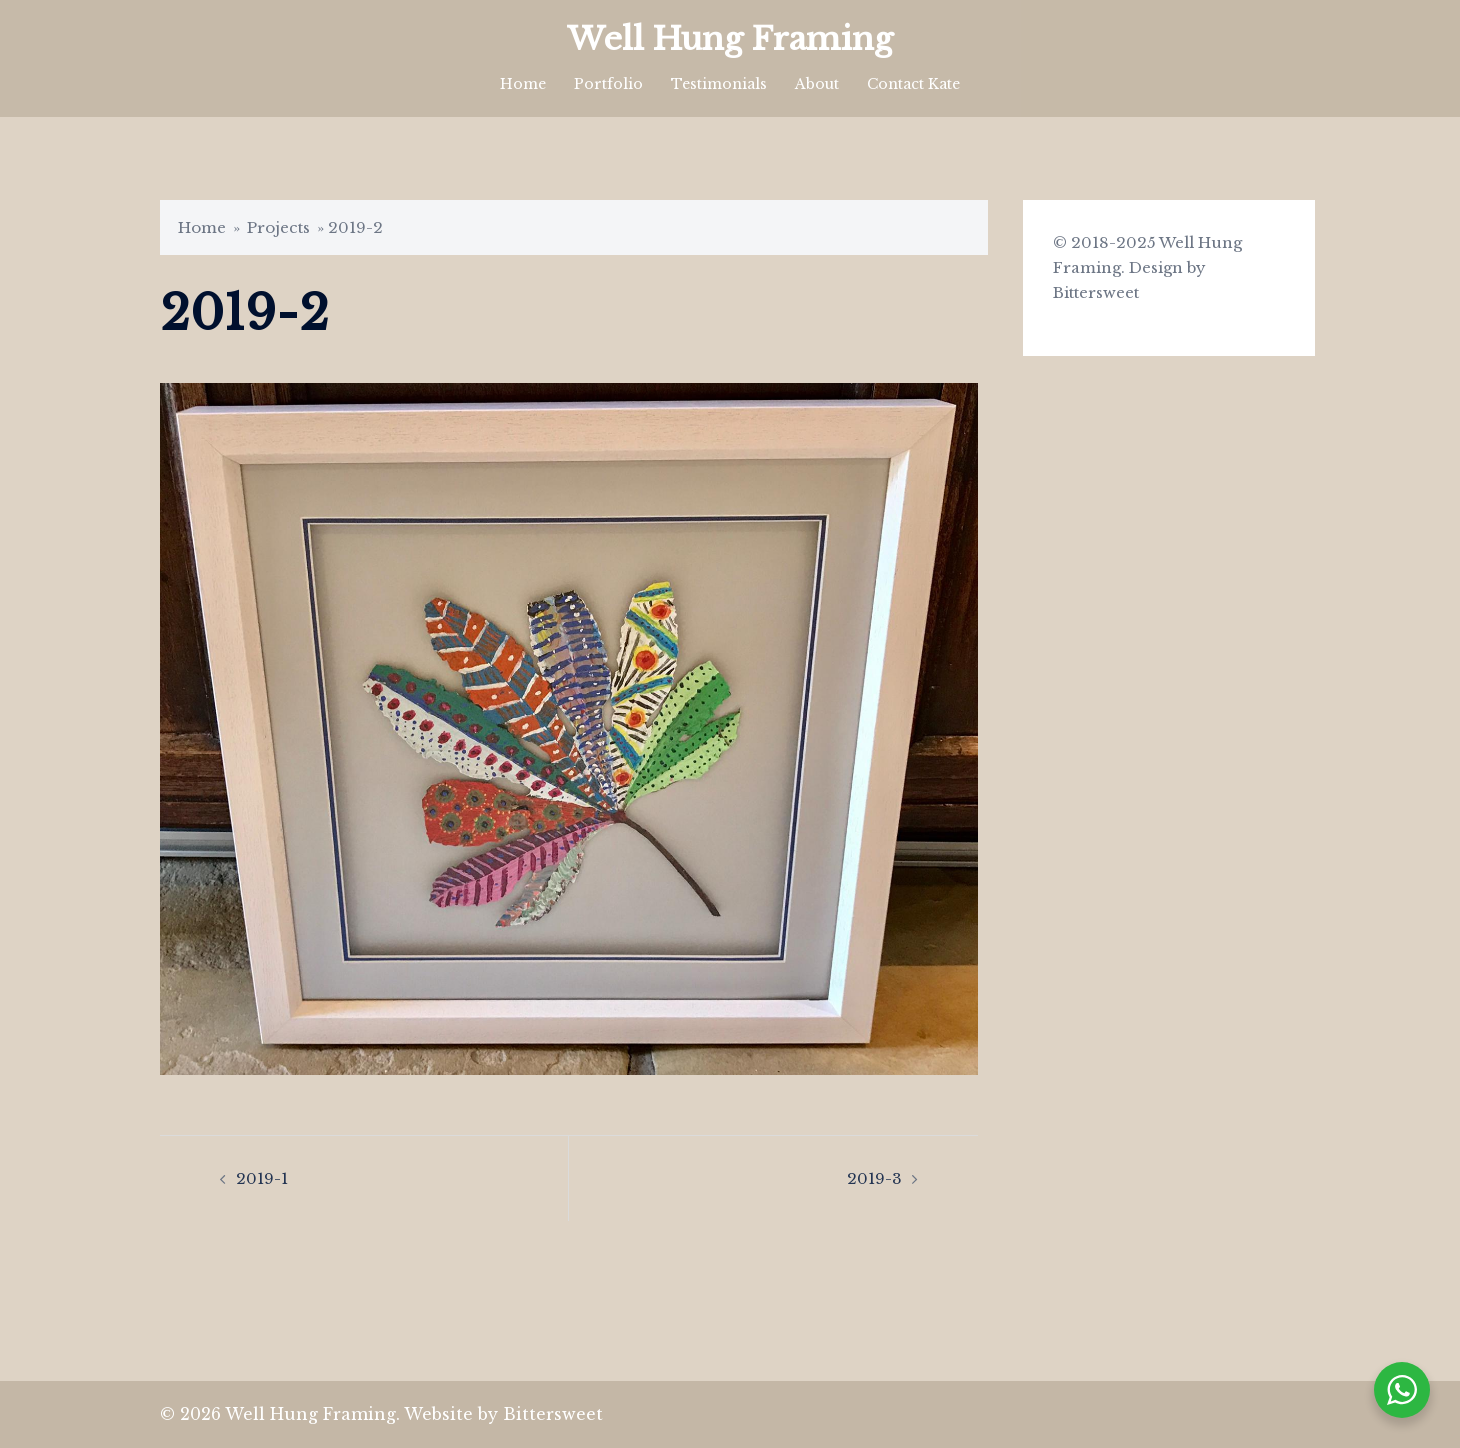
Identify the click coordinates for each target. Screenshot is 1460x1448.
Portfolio (608, 84)
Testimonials (719, 84)
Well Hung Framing (730, 39)
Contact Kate (913, 84)
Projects (278, 227)
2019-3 (874, 1178)
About (817, 84)
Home (523, 84)
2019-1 (262, 1178)
